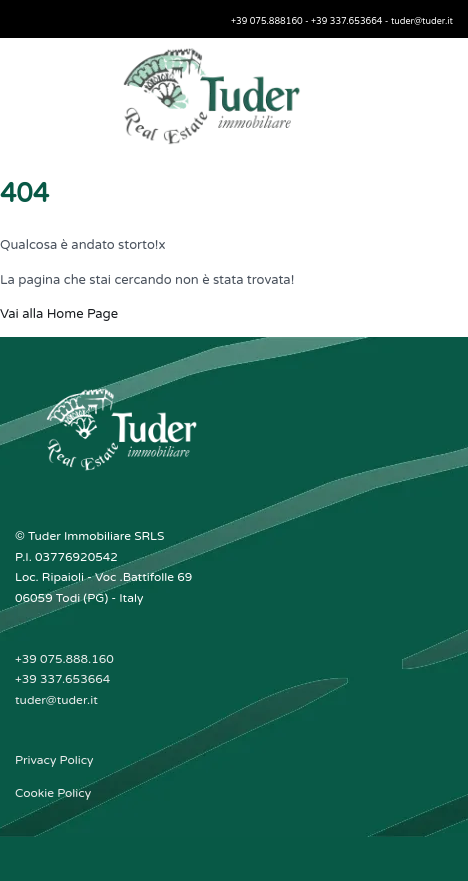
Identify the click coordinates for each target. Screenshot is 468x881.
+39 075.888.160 (64, 659)
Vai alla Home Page (59, 314)
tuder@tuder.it (56, 700)
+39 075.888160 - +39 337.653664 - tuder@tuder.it (342, 21)
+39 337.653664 (62, 679)
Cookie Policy (53, 793)
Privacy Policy (54, 760)
